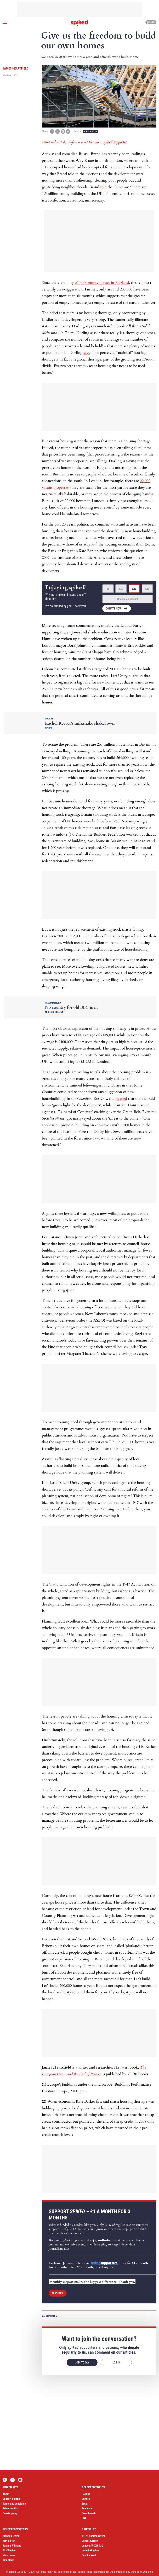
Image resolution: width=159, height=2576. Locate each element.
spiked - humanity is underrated (79, 23)
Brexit (85, 2503)
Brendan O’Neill (11, 2536)
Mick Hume (9, 2555)
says (86, 352)
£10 (121, 588)
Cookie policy (10, 2513)
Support (57, 2293)
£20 (134, 588)
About (6, 2494)
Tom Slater (9, 2540)
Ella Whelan (9, 2550)
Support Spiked (11, 2498)
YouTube (20, 2480)
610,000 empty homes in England (102, 282)
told (103, 187)
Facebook (5, 2480)
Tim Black (8, 2560)
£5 (108, 588)
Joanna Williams (12, 2545)
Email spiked (89, 2555)
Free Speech (89, 2513)
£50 (147, 588)
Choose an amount (127, 599)
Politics (88, 131)
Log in (150, 22)
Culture (86, 2498)
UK (96, 131)
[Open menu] (5, 22)
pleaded (121, 1098)
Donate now (113, 608)
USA (84, 2518)
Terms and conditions (14, 2503)
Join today (82, 2362)
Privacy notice (10, 2508)
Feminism (87, 2508)
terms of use (69, 2571)
